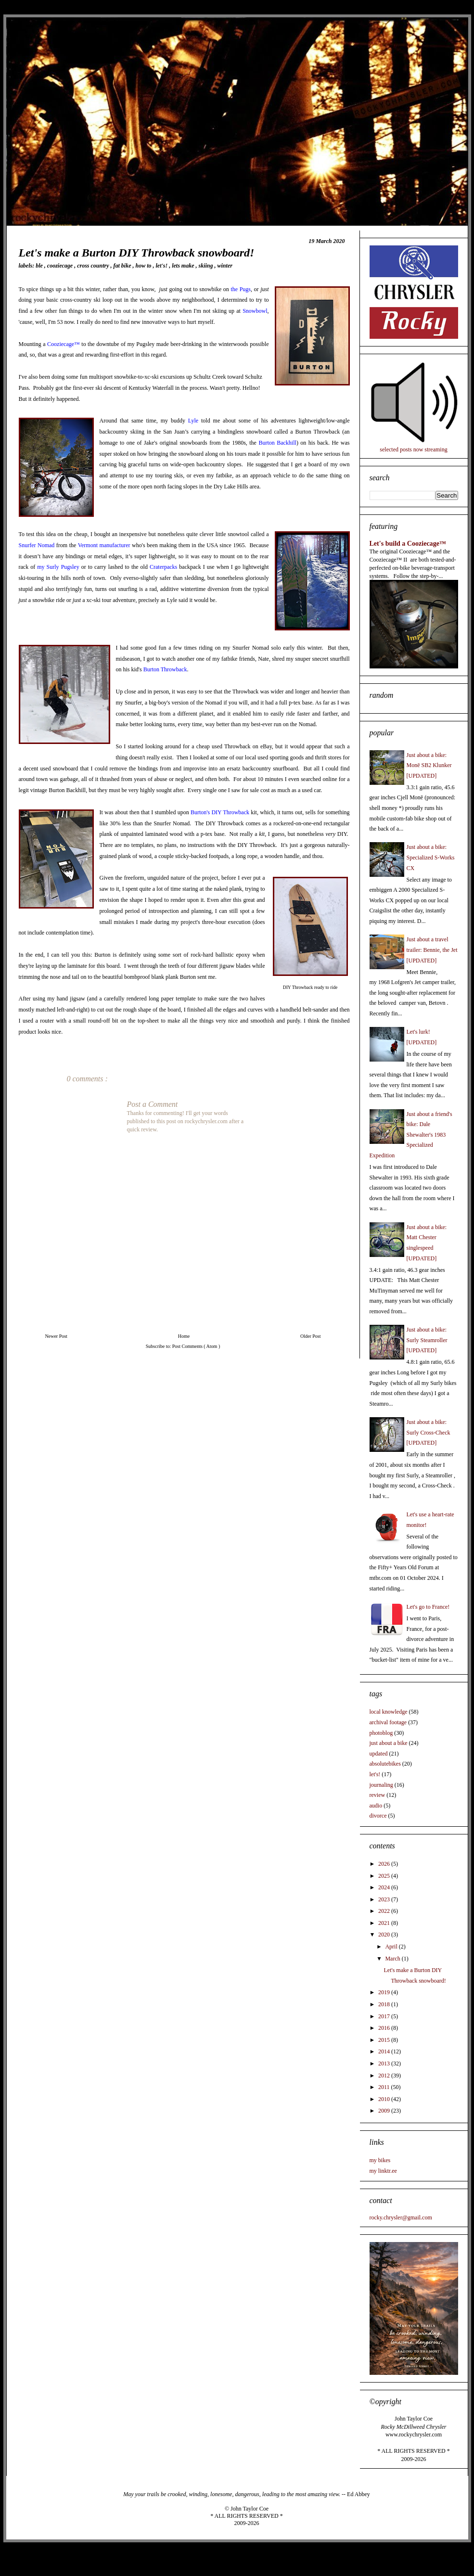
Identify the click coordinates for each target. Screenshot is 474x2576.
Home (184, 1336)
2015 (384, 2040)
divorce (378, 1815)
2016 (384, 2028)
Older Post (310, 1336)
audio (376, 1805)
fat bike (123, 265)
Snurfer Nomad (37, 545)
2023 (384, 1899)
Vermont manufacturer (104, 545)
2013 (384, 2063)
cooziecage (60, 265)
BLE (40, 265)
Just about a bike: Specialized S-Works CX (431, 857)
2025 (384, 1875)
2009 (384, 2110)
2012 (384, 2075)
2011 (384, 2087)
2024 (384, 1887)
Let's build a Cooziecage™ (408, 543)
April (391, 1946)
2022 (384, 1911)
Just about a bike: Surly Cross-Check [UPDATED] (428, 1432)
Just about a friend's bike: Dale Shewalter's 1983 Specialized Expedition (411, 1135)
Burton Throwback (165, 669)
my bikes (380, 2160)
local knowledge (389, 1711)
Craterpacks (163, 567)
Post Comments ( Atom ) (196, 1346)
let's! (162, 265)
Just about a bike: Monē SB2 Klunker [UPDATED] (429, 765)
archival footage (388, 1722)
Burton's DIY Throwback (220, 812)
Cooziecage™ (63, 344)
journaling (381, 1784)
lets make (183, 265)
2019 (384, 1992)
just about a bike (389, 1743)
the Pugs (241, 289)
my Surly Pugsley (58, 567)
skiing (207, 265)
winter (225, 265)
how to (144, 265)
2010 (384, 2099)
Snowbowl (255, 311)
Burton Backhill (277, 442)
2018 (384, 2004)
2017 (384, 2016)
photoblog (381, 1733)
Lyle (193, 420)
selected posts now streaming (413, 449)
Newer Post (56, 1336)
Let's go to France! (428, 1606)
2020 (384, 1934)
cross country (93, 265)
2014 (384, 2051)
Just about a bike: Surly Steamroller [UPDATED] (427, 1340)
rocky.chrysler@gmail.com (401, 2217)
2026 (384, 1863)
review (377, 1795)
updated (379, 1753)
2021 (384, 1923)
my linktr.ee (383, 2170)
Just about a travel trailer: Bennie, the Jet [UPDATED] (432, 949)
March (393, 1958)
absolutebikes (385, 1763)
